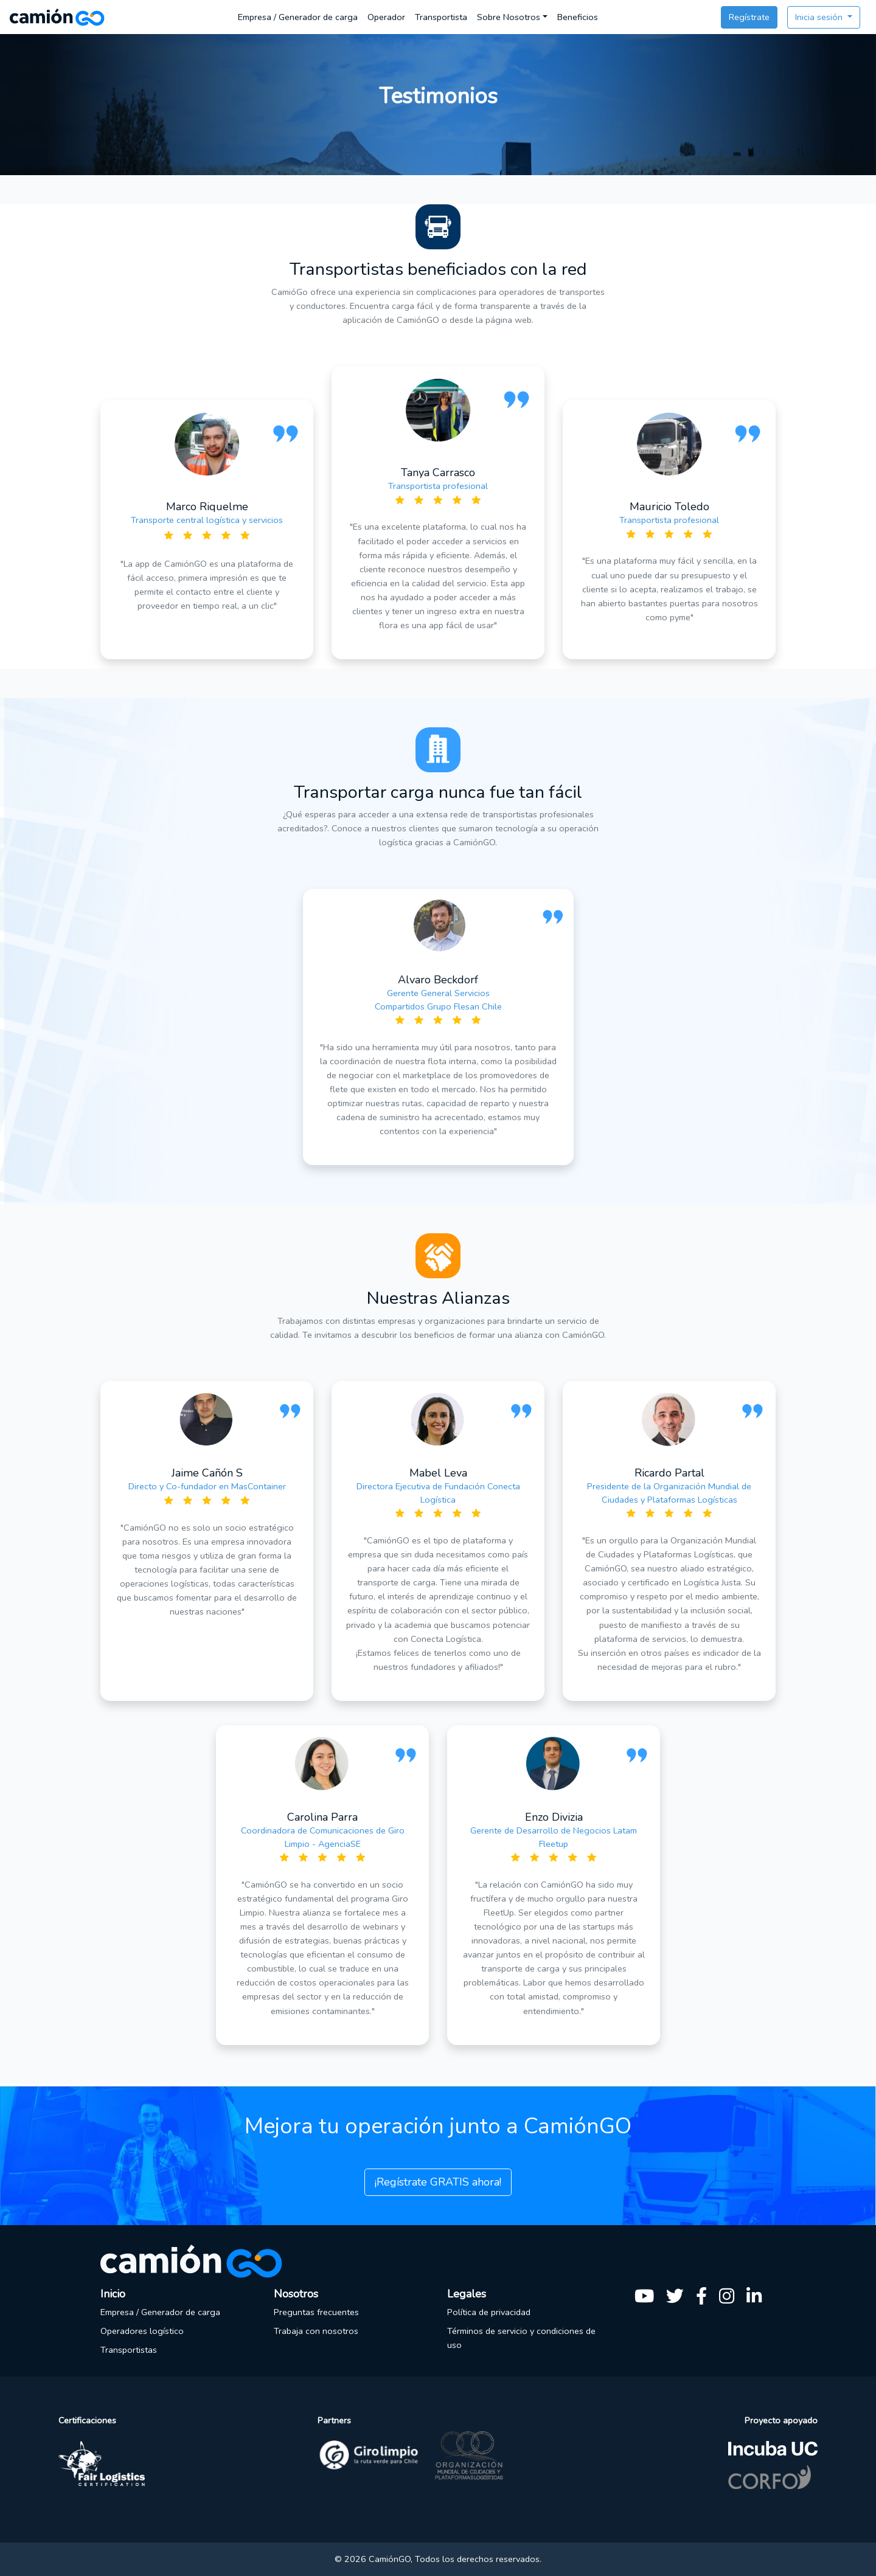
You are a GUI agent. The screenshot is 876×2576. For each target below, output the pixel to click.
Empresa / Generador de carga (298, 17)
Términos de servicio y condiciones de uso (521, 2338)
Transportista (441, 17)
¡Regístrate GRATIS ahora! (438, 2182)
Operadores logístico (142, 2331)
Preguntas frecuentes (316, 2312)
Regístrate (749, 17)
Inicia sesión (820, 17)
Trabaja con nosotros (316, 2331)
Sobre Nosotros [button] (508, 17)
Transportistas (128, 2350)
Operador (386, 17)
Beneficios (577, 17)
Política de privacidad (488, 2312)
